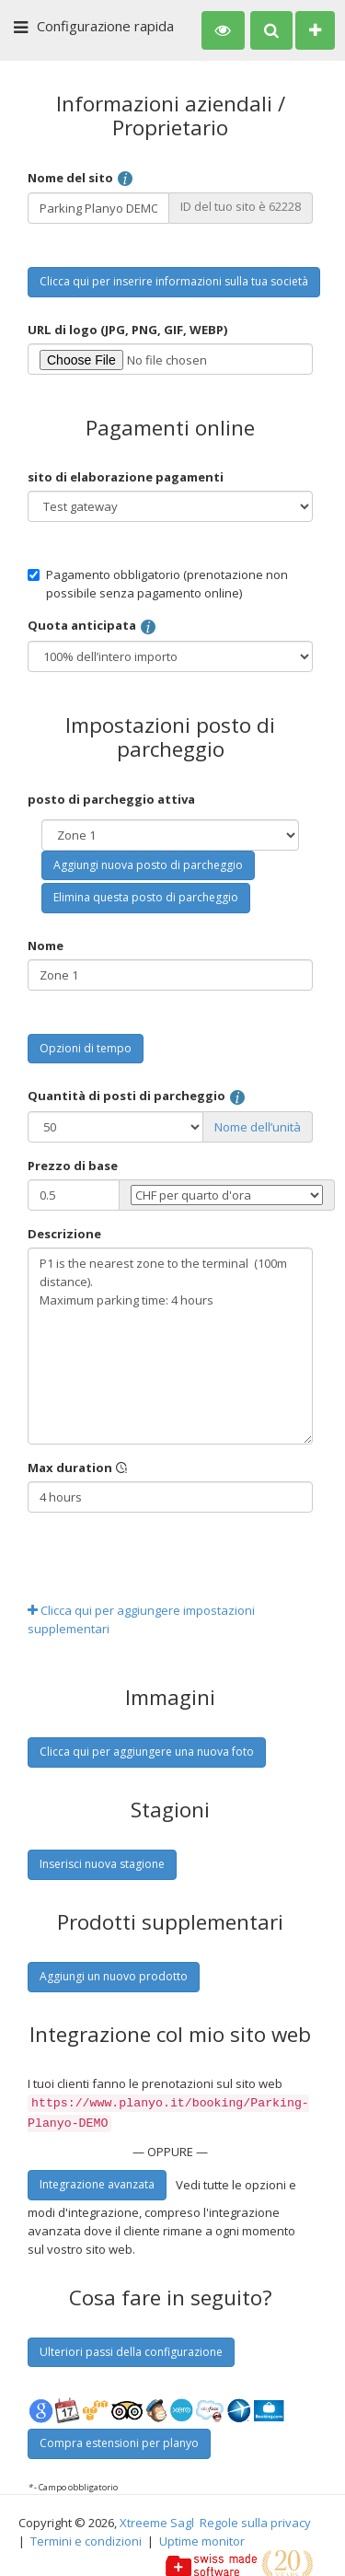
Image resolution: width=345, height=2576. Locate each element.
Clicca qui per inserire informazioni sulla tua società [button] (174, 281)
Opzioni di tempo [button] (86, 1048)
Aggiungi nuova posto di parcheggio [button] (148, 865)
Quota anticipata (92, 626)
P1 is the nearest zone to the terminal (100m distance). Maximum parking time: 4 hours (170, 1346)
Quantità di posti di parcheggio (137, 1097)
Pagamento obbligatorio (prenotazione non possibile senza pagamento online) (158, 583)
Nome (45, 945)
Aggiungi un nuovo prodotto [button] (114, 1976)
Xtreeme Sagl (157, 2519)
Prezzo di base (73, 1165)
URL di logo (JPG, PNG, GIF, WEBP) (128, 329)
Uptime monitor (202, 2537)
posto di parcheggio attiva (111, 799)
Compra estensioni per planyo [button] (119, 2439)
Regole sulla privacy (255, 2519)
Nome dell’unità (257, 1127)
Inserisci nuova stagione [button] (102, 1864)
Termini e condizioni (86, 2537)
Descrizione (64, 1233)
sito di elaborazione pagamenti (126, 477)
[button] (223, 30)
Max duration (78, 1467)
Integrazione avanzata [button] (97, 2180)
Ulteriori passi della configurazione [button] (131, 2348)
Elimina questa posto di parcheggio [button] (145, 897)
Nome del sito (81, 179)
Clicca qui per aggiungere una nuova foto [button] (147, 1751)
